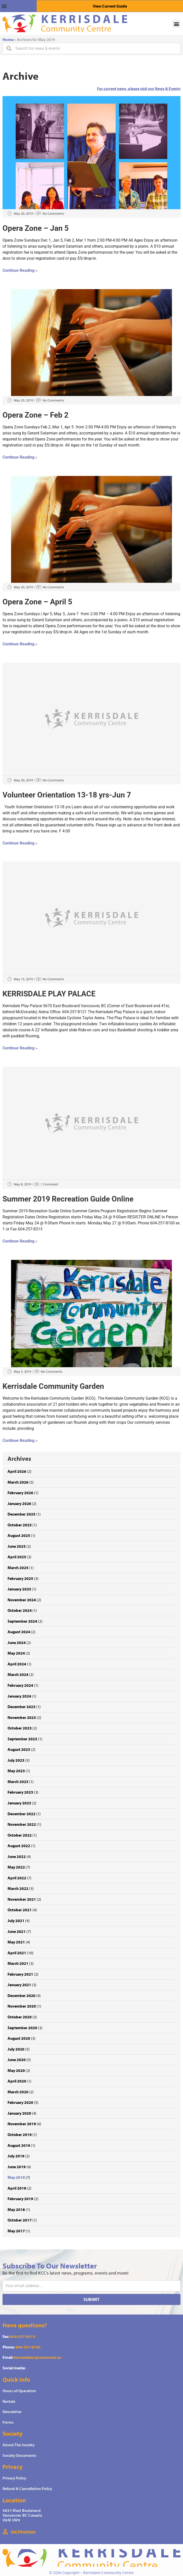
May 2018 (16, 2209)
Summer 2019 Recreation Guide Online (68, 1198)
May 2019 (16, 2177)
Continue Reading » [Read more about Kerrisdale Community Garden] (20, 1440)
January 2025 (19, 1588)
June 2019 (17, 2166)
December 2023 (21, 1706)
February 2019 (20, 2198)
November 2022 (22, 1824)
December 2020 (21, 1995)
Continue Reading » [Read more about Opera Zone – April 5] (20, 644)
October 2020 (20, 2016)
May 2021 (16, 1941)
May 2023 (16, 1770)
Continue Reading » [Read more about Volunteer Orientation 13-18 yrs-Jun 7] (20, 843)
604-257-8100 (27, 2346)
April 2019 (17, 2188)
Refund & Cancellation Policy (27, 2488)
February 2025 (20, 1578)
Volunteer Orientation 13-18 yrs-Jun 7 (67, 794)
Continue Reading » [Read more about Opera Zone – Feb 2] (20, 457)
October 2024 (20, 1610)
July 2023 (16, 1760)
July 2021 (16, 1920)
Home (8, 39)
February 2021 (20, 1974)
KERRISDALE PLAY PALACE (49, 993)
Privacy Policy (14, 2477)
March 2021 (18, 1963)
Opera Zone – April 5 (37, 601)
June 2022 (17, 1856)
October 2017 (20, 2220)
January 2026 (19, 1503)
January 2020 (19, 2113)
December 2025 (21, 1514)
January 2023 (19, 1802)
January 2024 (19, 1696)
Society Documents (19, 2455)
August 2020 (19, 2038)
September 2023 (22, 1738)
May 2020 (16, 2070)
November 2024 (22, 1599)
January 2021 (19, 1984)
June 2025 (17, 1546)
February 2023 (20, 1792)
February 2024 (20, 1685)
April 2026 (17, 1471)
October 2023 (20, 1727)
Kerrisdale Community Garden (53, 1386)
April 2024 (17, 1663)
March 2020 (18, 2091)
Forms (8, 2422)
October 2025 (20, 1524)
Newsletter (12, 2411)
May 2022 (16, 1867)
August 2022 (19, 1845)
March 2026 (18, 1482)
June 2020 (17, 2059)
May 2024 (16, 1653)
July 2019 (16, 2155)
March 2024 (18, 1674)
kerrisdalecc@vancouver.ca (37, 2357)
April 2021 (17, 1952)
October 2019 (20, 2134)
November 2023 (22, 1717)
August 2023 (19, 1749)
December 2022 (21, 1813)
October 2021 (20, 1909)
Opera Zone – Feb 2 (35, 415)
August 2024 (19, 1631)
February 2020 (20, 2102)
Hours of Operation (19, 2390)
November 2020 (22, 2006)
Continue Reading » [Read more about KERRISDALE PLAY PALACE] (20, 1048)
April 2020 (17, 2080)
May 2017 (16, 2230)
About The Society (18, 2444)
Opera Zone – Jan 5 (36, 228)
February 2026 (20, 1492)
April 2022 (17, 1877)
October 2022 (20, 1835)
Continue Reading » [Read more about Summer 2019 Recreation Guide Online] (20, 1241)
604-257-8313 (22, 2336)
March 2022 (18, 1888)
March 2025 (18, 1567)
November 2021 (22, 1899)
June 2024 (17, 1642)
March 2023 (18, 1781)
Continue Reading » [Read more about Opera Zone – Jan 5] (20, 270)
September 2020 (22, 2027)
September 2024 (22, 1621)
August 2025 (19, 1535)
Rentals (9, 2401)
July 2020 (16, 2049)
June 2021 (17, 1931)
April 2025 (17, 1556)
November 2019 (22, 2123)
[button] (18, 6)
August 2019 (19, 2145)
